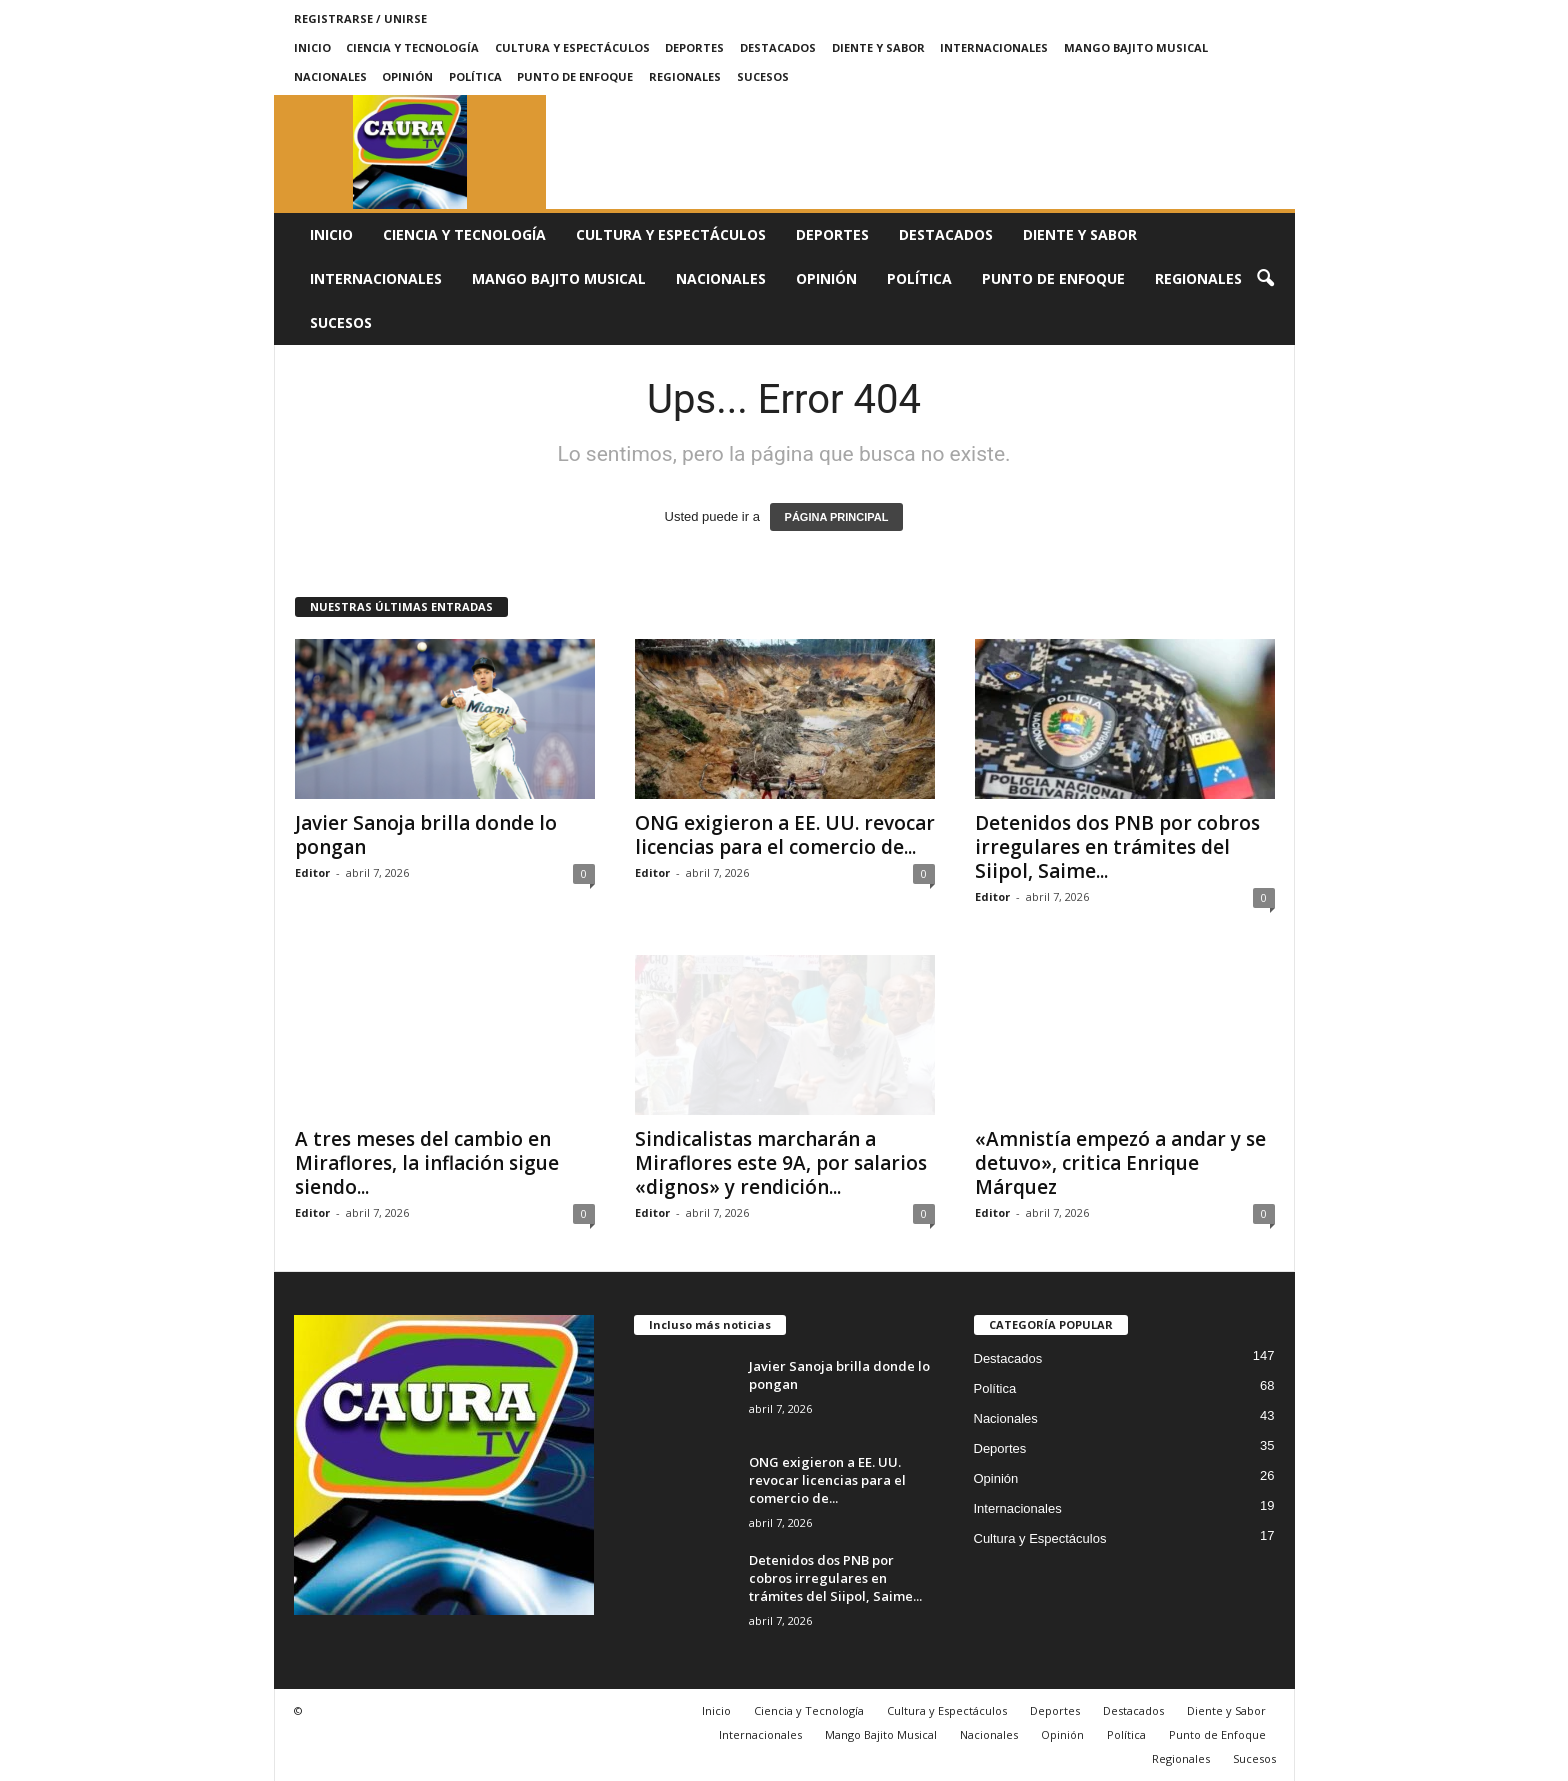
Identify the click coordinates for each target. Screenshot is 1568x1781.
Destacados (778, 47)
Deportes (694, 47)
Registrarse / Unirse (360, 18)
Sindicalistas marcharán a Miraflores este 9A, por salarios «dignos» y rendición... (781, 1163)
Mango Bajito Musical (1136, 47)
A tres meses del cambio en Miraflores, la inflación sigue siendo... (427, 1163)
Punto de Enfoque (575, 76)
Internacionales (994, 47)
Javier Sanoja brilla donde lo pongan (426, 835)
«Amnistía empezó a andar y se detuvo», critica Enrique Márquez (1120, 1163)
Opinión (407, 76)
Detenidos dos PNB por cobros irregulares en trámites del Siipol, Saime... (1117, 847)
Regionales (685, 76)
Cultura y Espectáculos (572, 47)
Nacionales (330, 76)
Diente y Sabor (878, 47)
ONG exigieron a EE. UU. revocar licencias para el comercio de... (785, 835)
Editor (312, 872)
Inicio (312, 47)
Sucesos (763, 76)
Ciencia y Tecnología (412, 47)
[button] (1265, 279)
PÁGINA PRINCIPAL (837, 517)
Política (475, 76)
